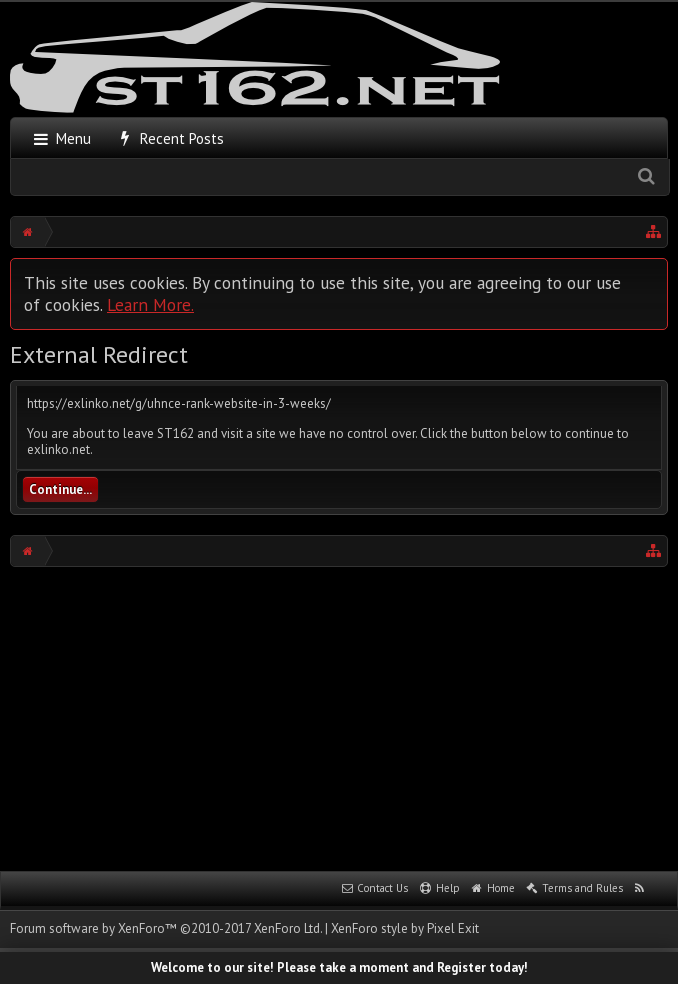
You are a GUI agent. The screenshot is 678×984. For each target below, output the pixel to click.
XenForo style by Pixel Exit (405, 928)
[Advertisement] (344, 717)
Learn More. (150, 304)
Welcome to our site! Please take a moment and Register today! (339, 967)
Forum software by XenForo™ (166, 928)
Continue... (60, 489)
